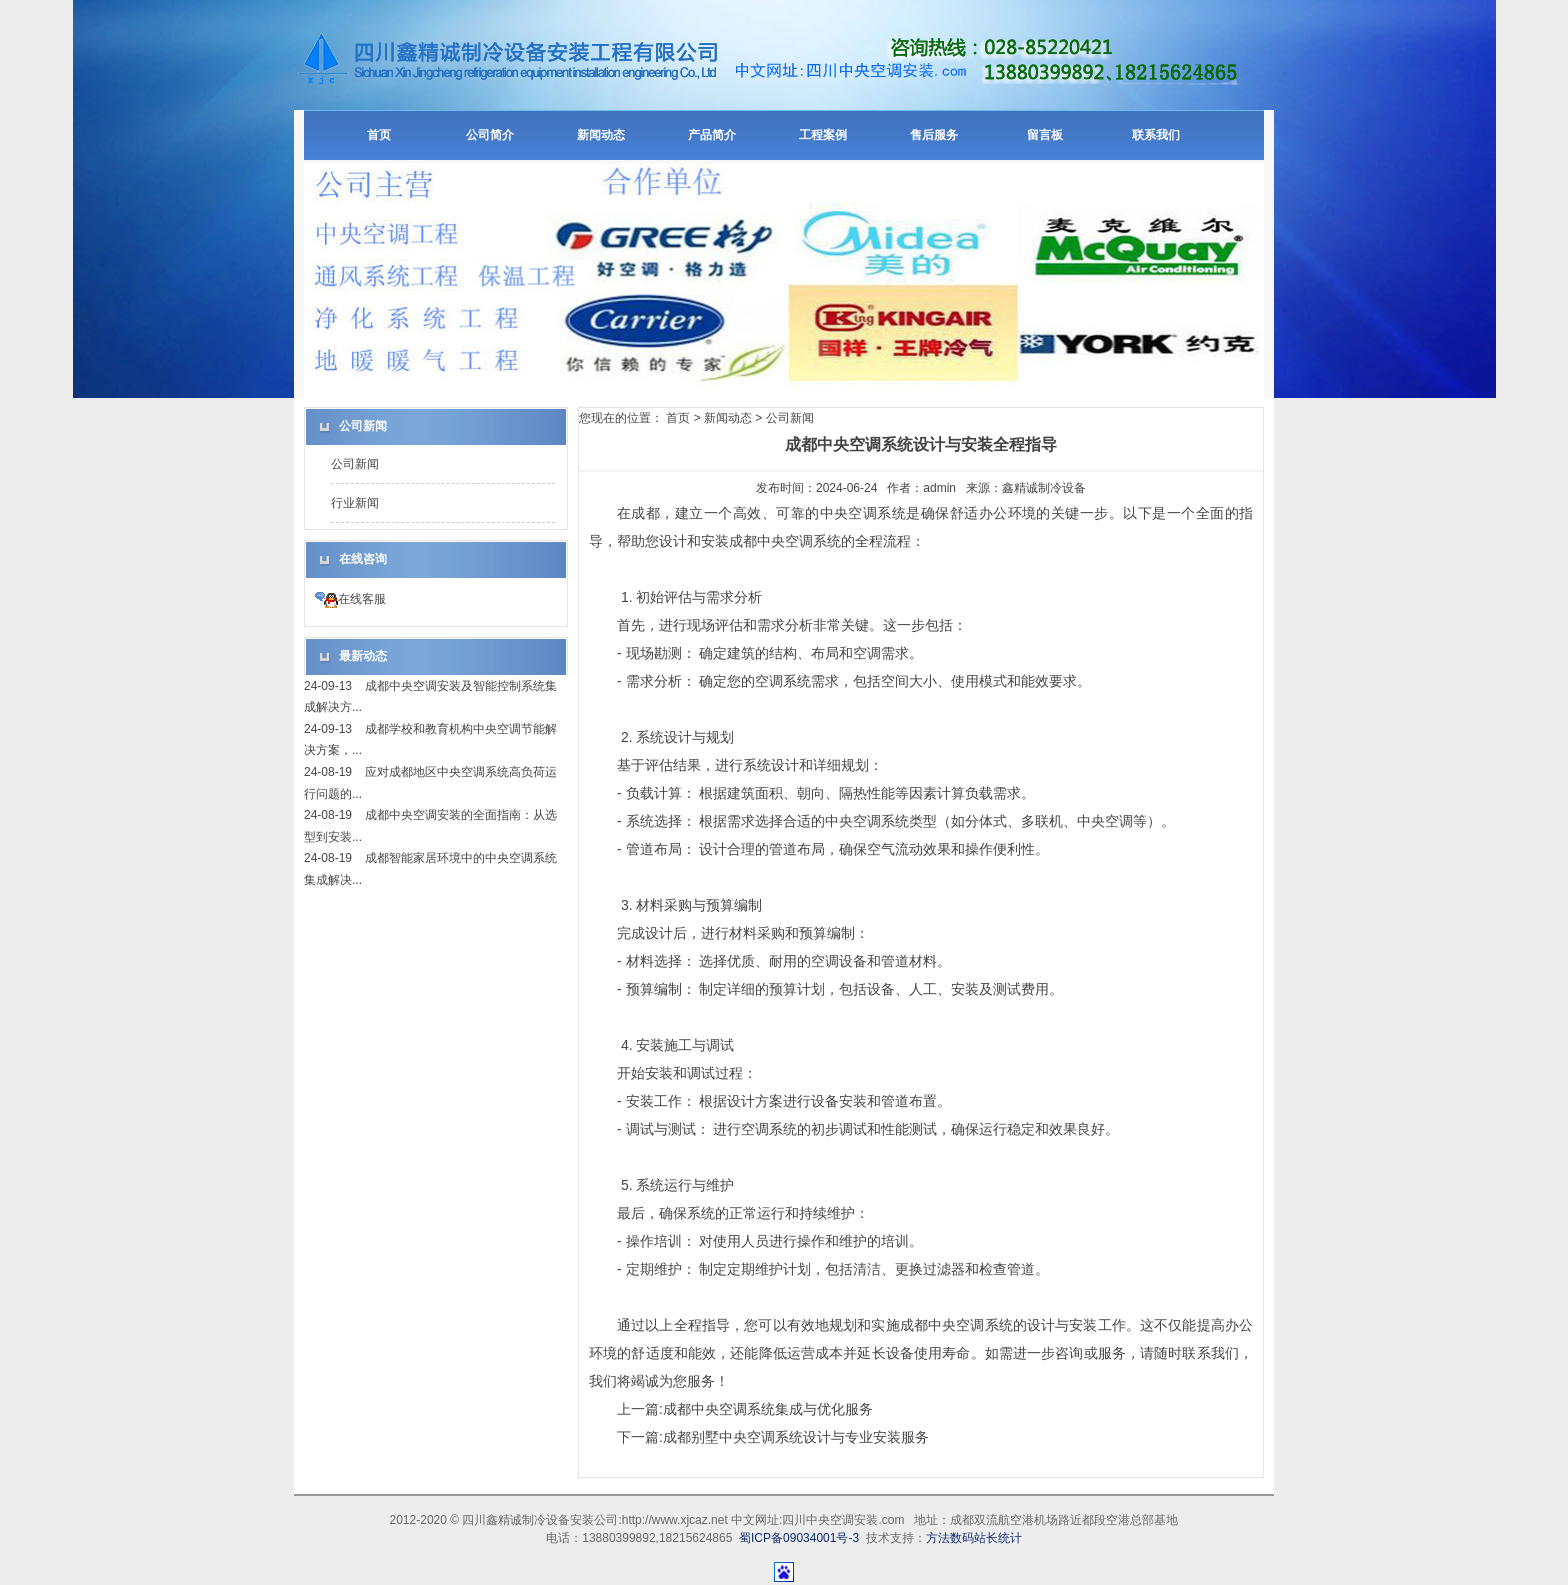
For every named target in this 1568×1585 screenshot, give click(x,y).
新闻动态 (601, 135)
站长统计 (998, 1538)
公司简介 (490, 135)
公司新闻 (355, 464)
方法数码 (950, 1538)
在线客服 (350, 599)
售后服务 (934, 135)
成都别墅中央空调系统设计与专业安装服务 (796, 1437)
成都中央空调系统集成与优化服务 (768, 1409)
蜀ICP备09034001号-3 (799, 1538)
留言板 (1045, 135)
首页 (379, 135)
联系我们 (1156, 135)
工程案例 (823, 135)
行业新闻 (355, 503)
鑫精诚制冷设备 (1044, 488)
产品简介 (712, 135)
